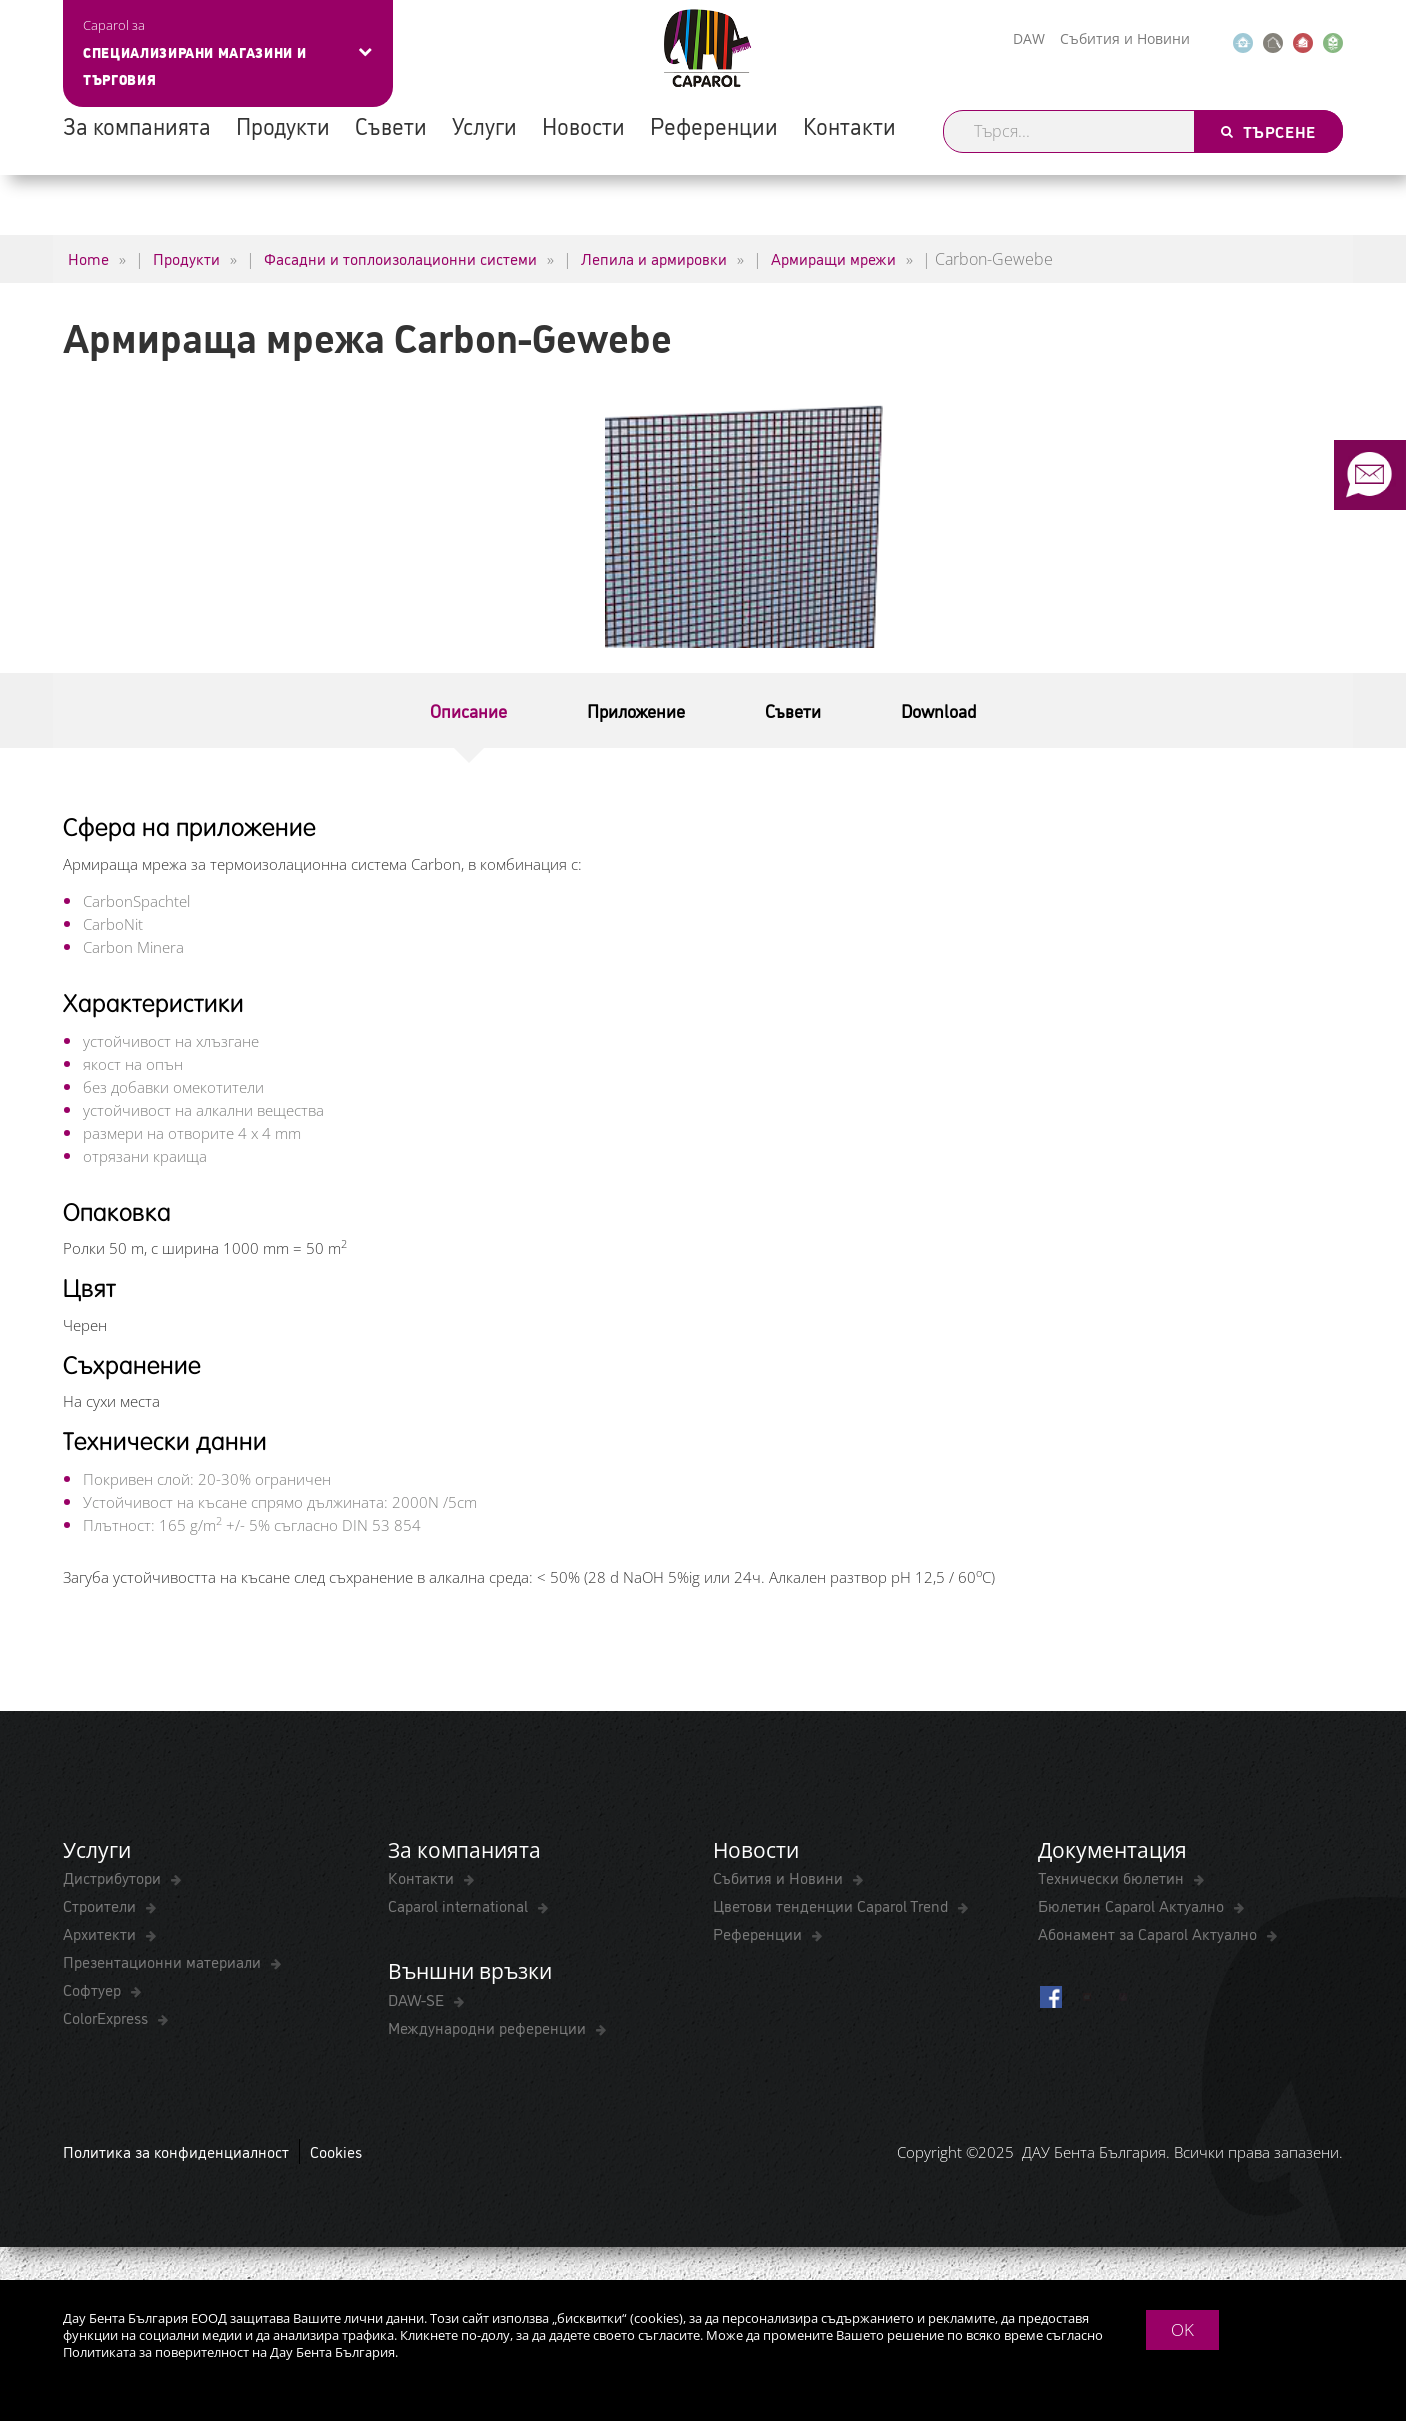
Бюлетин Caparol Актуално (1133, 1905)
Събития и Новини (1125, 38)
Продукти (283, 125)
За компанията (137, 125)
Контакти (849, 125)
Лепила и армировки (654, 258)
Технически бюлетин (1113, 1877)
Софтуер (94, 1989)
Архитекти (101, 1933)
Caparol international (460, 1905)
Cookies (336, 2151)
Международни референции (489, 2027)
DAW (1029, 38)
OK (1182, 2329)
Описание (468, 710)
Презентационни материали (164, 1961)
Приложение (636, 710)
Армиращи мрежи (833, 258)
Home (88, 258)
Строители (101, 1905)
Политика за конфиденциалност (176, 2151)
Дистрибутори (114, 1877)
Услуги (484, 125)
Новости (583, 125)
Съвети (391, 125)
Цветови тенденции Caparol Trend (832, 1905)
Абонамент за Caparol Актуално (1149, 1933)
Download (938, 710)
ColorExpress (107, 2017)
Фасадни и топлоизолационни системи (400, 258)
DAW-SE (418, 1999)
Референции (714, 125)
